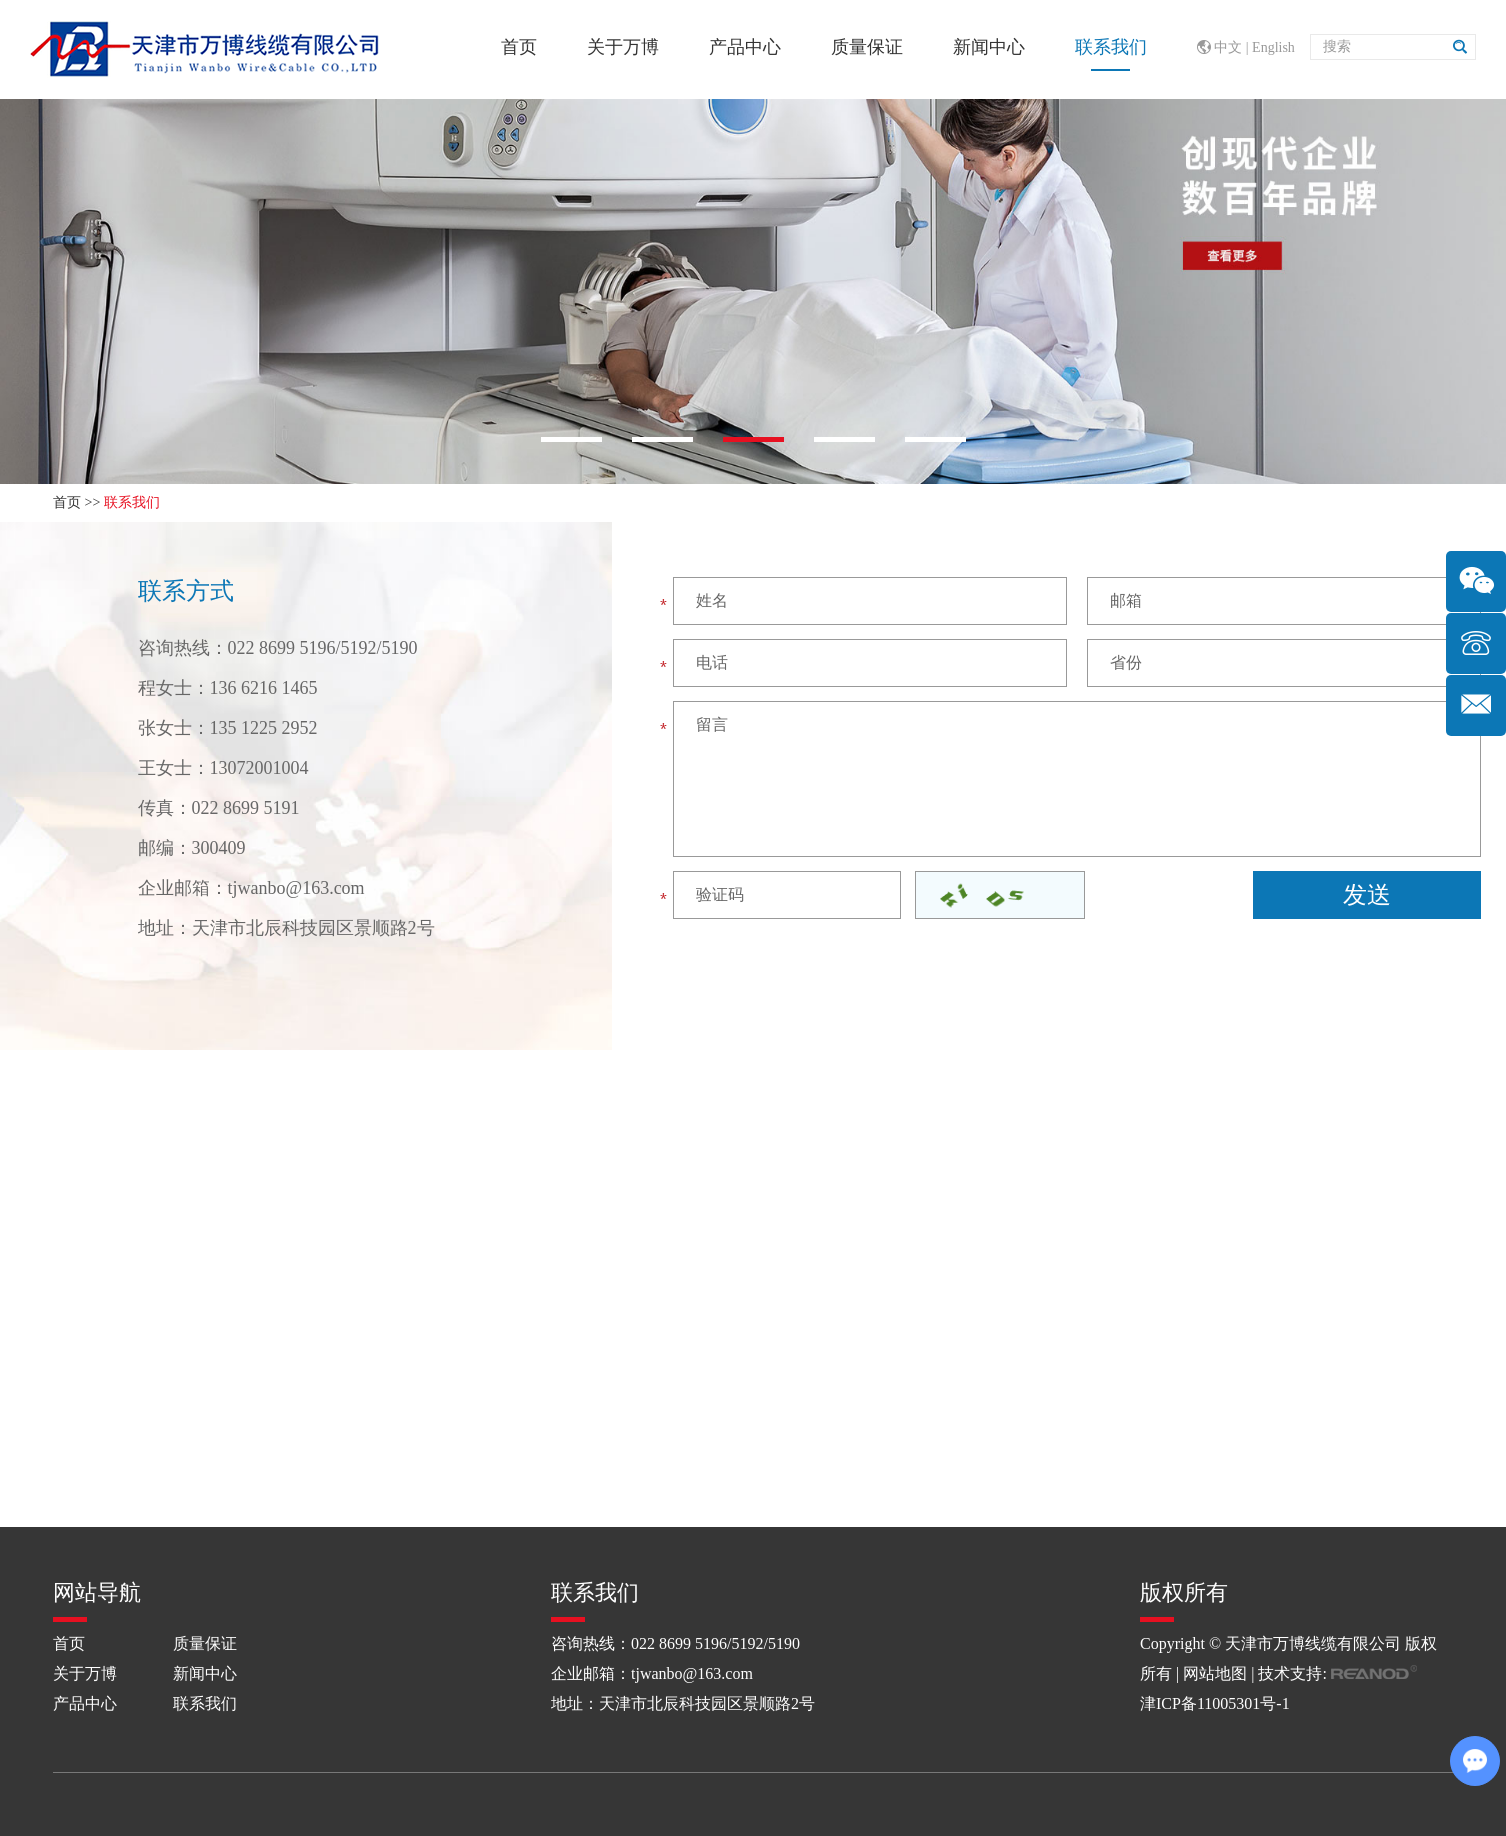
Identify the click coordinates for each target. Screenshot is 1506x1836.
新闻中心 (989, 47)
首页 (519, 47)
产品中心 (745, 47)
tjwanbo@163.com (296, 888)
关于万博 (623, 47)
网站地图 (1215, 1673)
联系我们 (1111, 47)
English (1273, 47)
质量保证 (867, 47)
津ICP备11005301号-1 (1215, 1703)
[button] (571, 439)
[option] (753, 291)
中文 (1228, 47)
